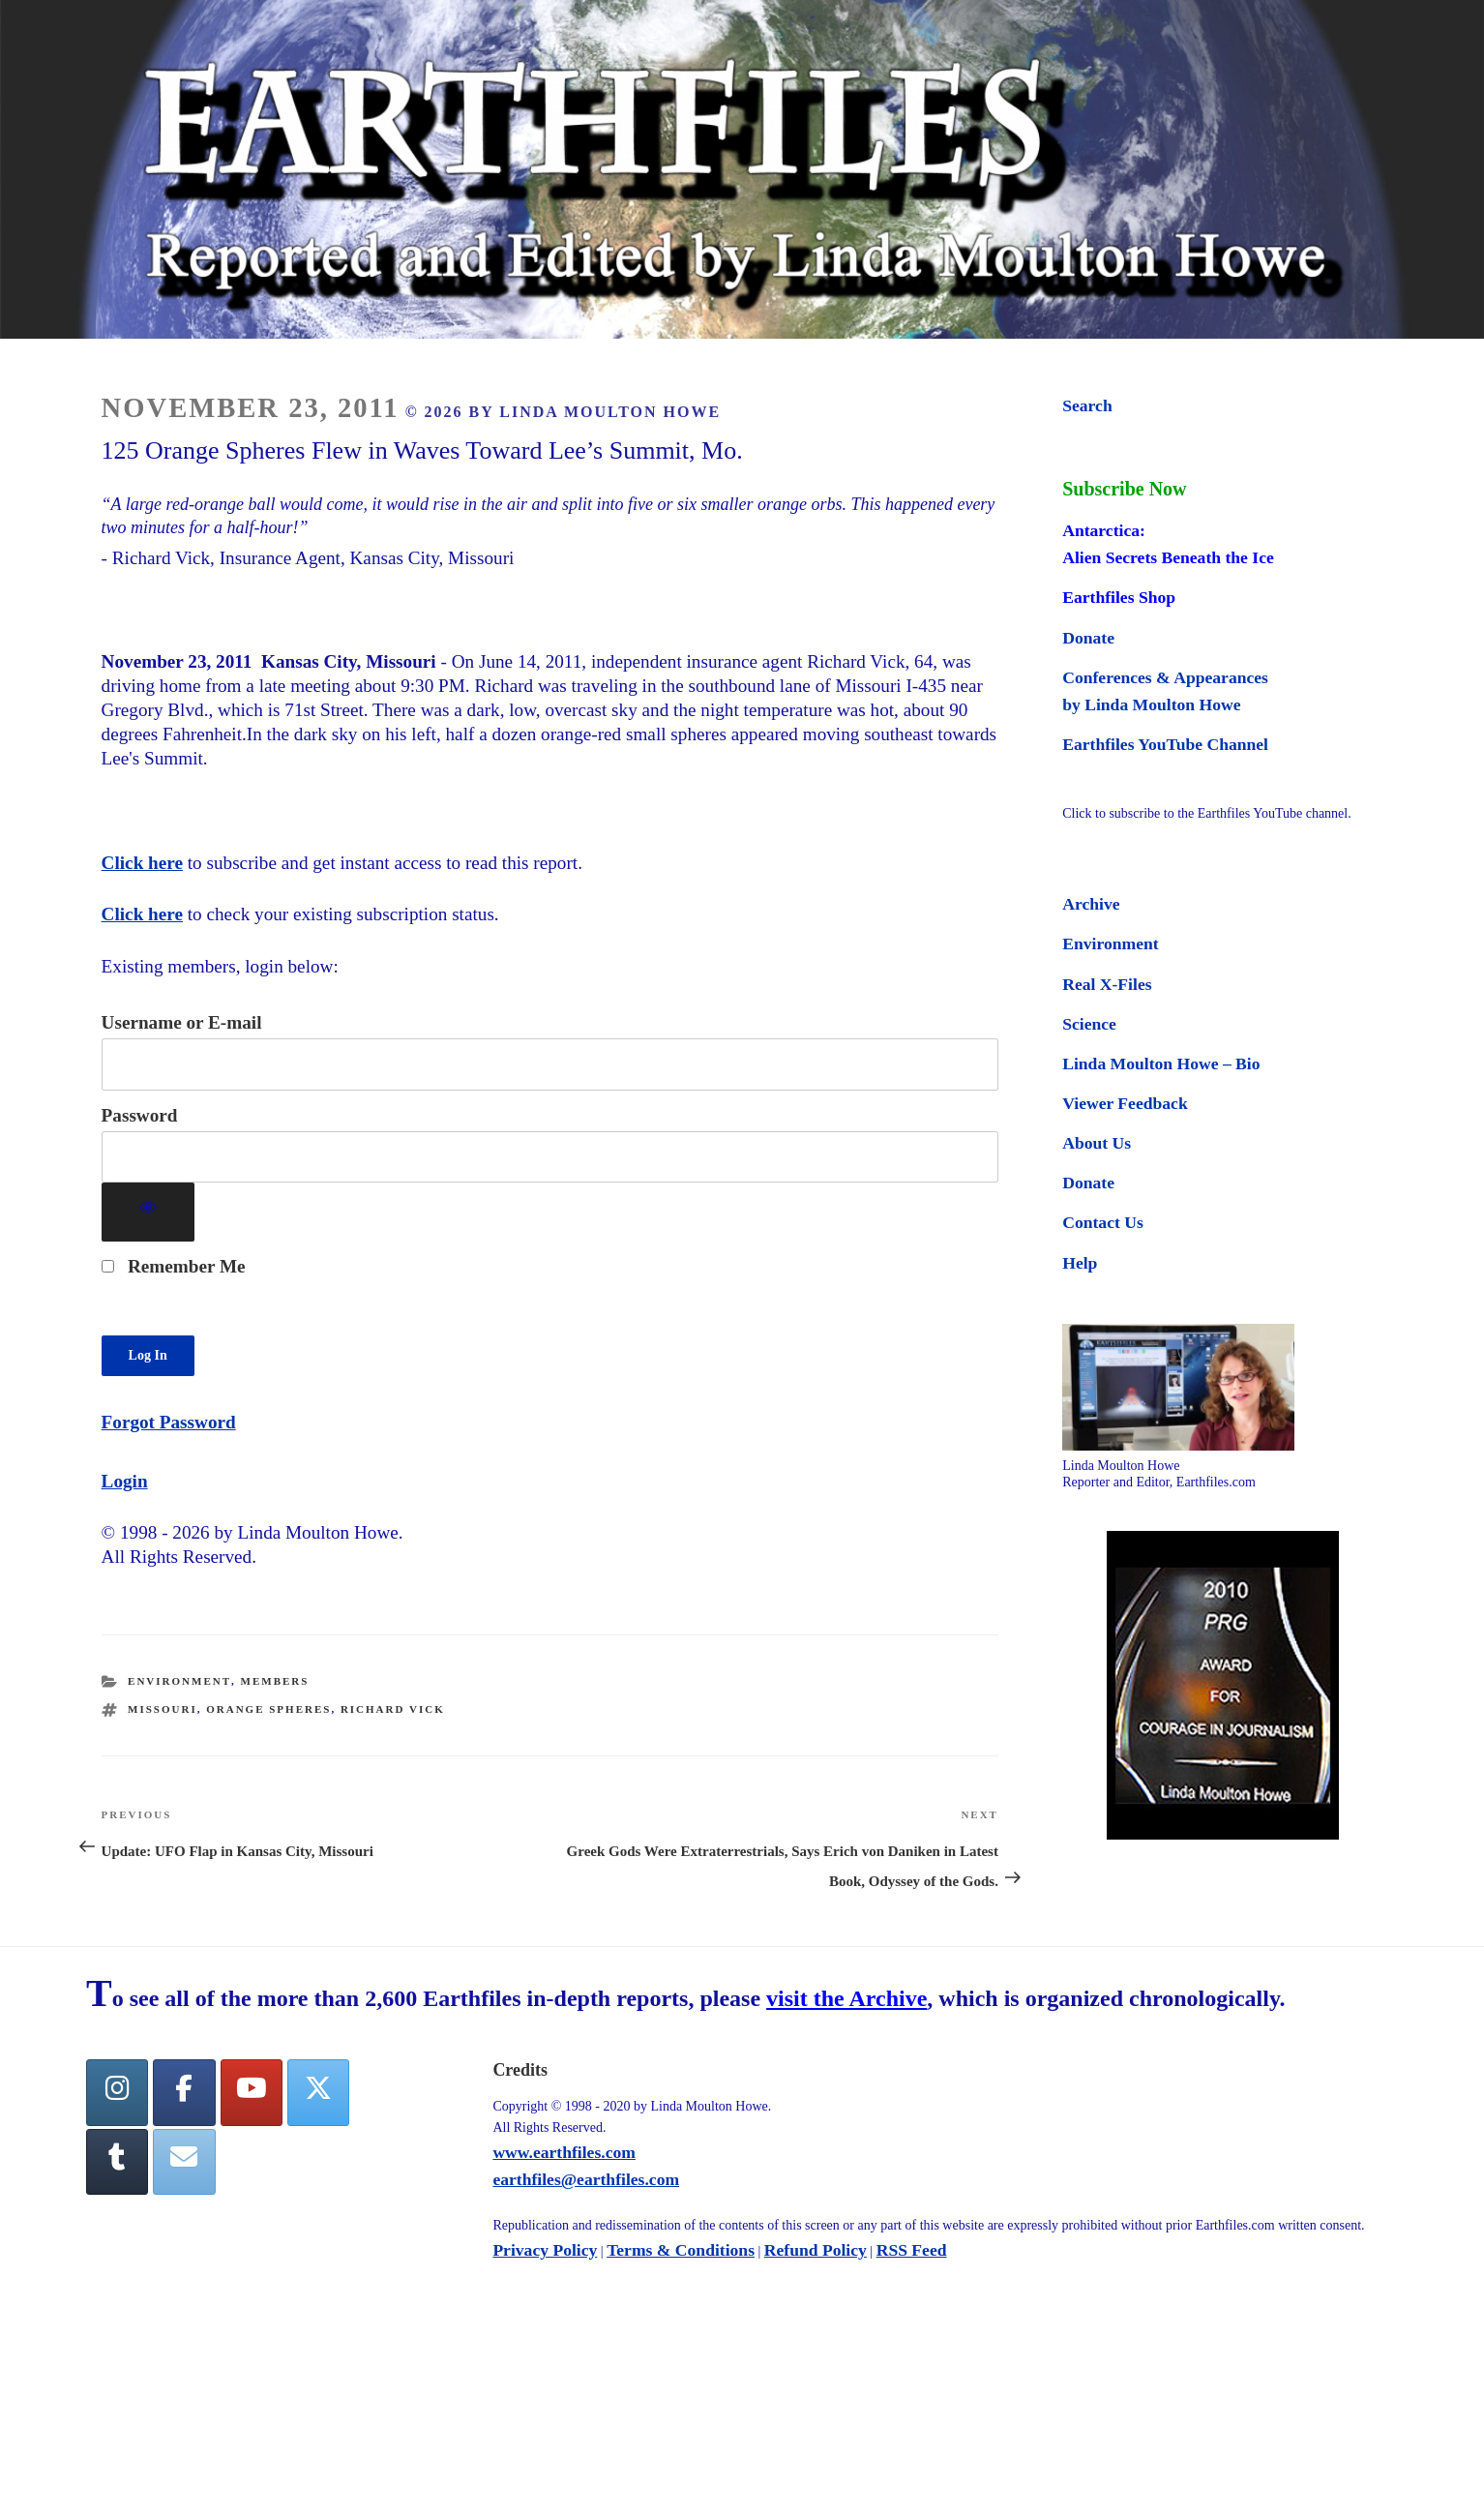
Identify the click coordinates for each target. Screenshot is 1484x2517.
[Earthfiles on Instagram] (117, 2092)
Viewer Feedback (1124, 1103)
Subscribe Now (1124, 488)
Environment (179, 1681)
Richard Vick (393, 1709)
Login (125, 1481)
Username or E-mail (182, 1022)
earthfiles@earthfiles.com (585, 2179)
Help (1079, 1263)
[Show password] (148, 1212)
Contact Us (1102, 1222)
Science (1089, 1024)
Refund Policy (815, 2250)
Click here (142, 863)
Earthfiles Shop (1118, 597)
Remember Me (174, 1266)
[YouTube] (251, 2092)
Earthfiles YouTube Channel (1165, 744)
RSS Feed (911, 2250)
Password (140, 1115)
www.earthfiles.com (564, 2152)
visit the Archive (846, 1998)
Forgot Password (169, 1422)
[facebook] (184, 2092)
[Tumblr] (117, 2162)
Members (275, 1681)
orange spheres (268, 1709)
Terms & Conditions (681, 2250)
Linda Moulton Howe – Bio (1161, 1063)
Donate (1088, 637)
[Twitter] (318, 2092)
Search (1087, 405)
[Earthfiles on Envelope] (184, 2162)
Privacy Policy (544, 2250)
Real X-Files (1106, 984)
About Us (1096, 1143)
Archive (1090, 904)
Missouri (162, 1709)
